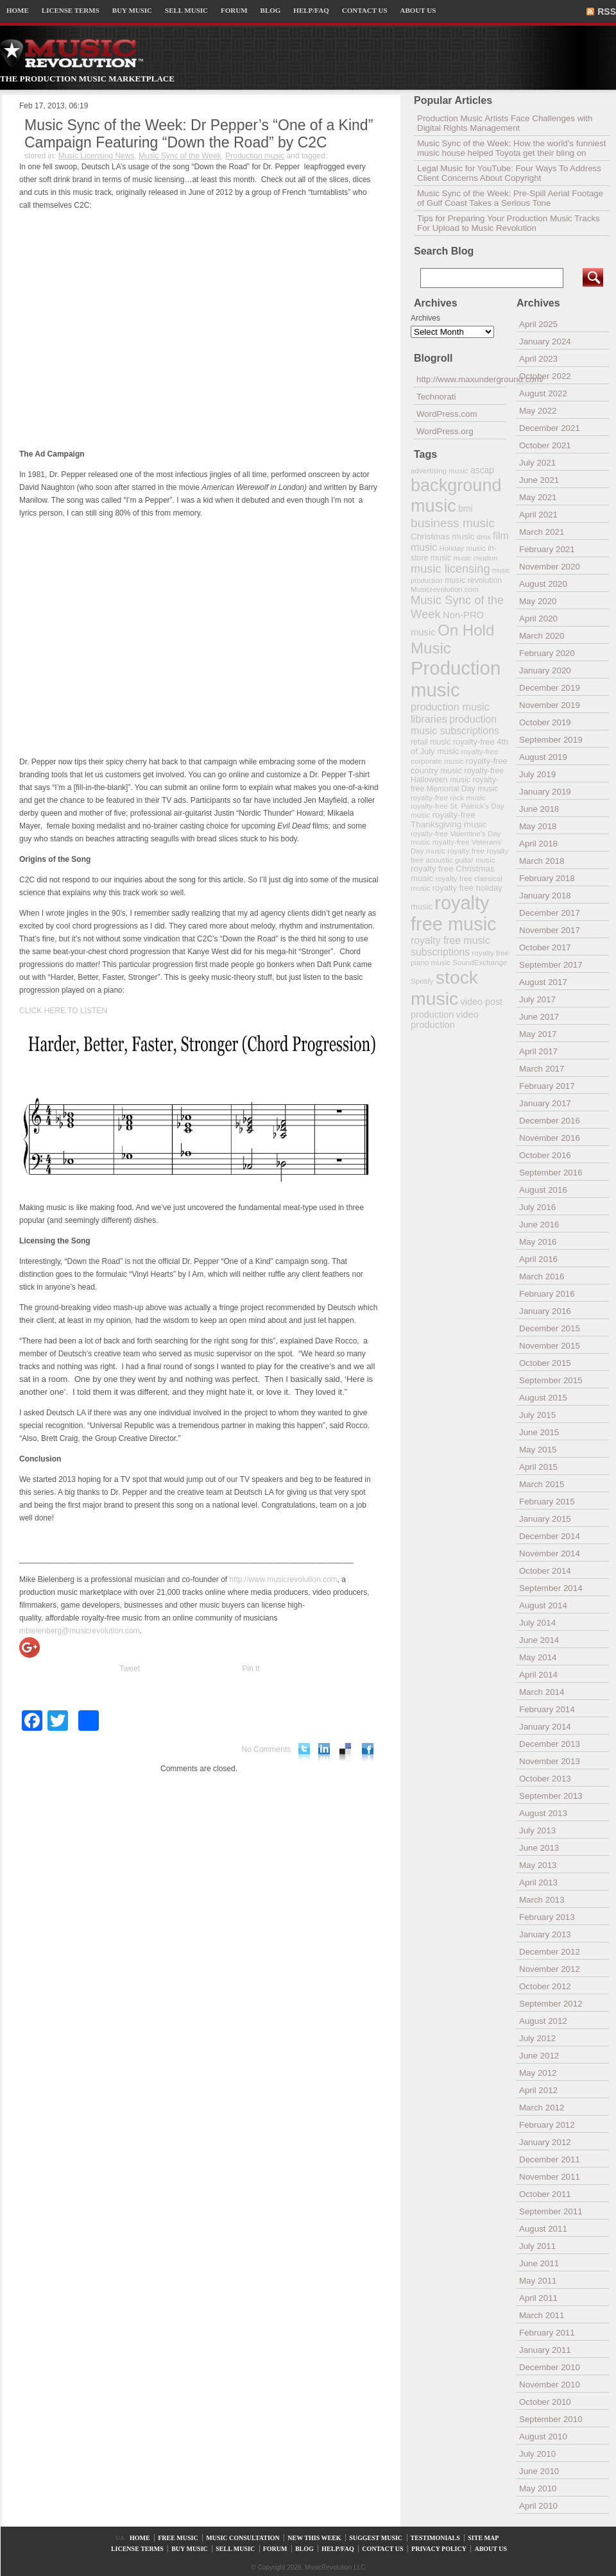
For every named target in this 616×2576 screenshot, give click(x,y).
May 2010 (538, 2488)
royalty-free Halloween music (457, 775)
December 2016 (549, 1120)
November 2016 (549, 1138)
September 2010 (551, 2419)
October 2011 (545, 2194)
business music (453, 523)
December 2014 (549, 1536)
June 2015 (539, 1432)
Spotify (422, 981)
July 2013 (537, 1830)
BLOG (271, 10)
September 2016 (551, 1172)
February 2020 (547, 653)
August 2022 (543, 393)
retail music (430, 741)
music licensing (450, 568)
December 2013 (549, 1744)
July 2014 (537, 1623)
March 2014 (541, 1692)
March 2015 (541, 1484)
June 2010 (539, 2471)
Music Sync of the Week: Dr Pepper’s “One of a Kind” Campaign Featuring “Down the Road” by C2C (198, 134)
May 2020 (538, 601)
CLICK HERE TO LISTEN (63, 1010)
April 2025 (538, 324)
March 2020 (541, 636)
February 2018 (547, 878)
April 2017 (538, 1051)
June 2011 (539, 2263)
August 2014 (543, 1605)
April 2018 (538, 843)
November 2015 (549, 1346)
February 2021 (547, 549)
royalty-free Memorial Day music (455, 784)
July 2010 (537, 2454)
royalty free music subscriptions (450, 946)
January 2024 (545, 341)
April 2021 (538, 514)
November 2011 (549, 2177)
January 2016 (545, 1311)
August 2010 (543, 2436)
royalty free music (454, 913)
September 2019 (551, 740)
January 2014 (545, 1726)
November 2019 (549, 705)
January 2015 (545, 1519)
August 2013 (543, 1813)
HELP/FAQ (311, 10)
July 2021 (537, 462)
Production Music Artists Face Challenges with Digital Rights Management (504, 123)
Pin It (250, 1668)
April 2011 (538, 2298)
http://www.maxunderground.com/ (461, 379)
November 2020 (549, 566)
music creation (475, 558)
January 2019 (545, 791)
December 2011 (549, 2159)
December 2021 (549, 428)
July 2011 (537, 2246)
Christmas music (442, 536)
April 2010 (538, 2506)
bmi (465, 508)
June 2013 (539, 1848)
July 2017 (537, 999)
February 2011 (547, 2332)
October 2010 (545, 2402)
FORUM (234, 10)
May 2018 (538, 826)
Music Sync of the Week (180, 155)
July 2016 (537, 1207)
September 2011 (551, 2211)
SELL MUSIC (186, 10)
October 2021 (545, 445)
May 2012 (538, 2073)
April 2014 (538, 1674)
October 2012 (545, 1986)
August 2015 (543, 1397)
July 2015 (537, 1415)
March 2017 (541, 1068)
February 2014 (547, 1709)
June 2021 (539, 480)
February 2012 (547, 2125)
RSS (606, 11)
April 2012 (538, 2090)
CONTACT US (365, 10)
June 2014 (539, 1640)
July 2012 (537, 2038)
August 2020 (543, 584)
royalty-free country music (459, 765)
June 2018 (539, 809)
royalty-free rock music (448, 797)
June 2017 (539, 1017)
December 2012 (549, 1952)
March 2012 (541, 2107)
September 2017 (551, 965)
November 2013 (549, 1761)
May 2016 (538, 1242)
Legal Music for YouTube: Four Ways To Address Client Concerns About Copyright (509, 173)
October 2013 (545, 1778)
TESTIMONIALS (435, 2537)
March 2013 (541, 1900)
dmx (484, 536)
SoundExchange (479, 962)
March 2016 (541, 1276)
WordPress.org (445, 431)
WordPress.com (446, 414)
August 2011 (543, 2229)
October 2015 (545, 1363)
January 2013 (545, 1934)
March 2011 (541, 2315)
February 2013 (547, 1917)
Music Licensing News (96, 155)
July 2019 (537, 774)
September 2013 (551, 1796)
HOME (17, 10)
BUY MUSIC (132, 10)
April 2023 (538, 359)
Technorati (436, 396)
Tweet (129, 1668)
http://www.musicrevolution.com (284, 1579)
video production (445, 1019)
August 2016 (543, 1190)
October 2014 (545, 1571)
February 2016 (547, 1294)
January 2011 (545, 2350)
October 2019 (545, 722)
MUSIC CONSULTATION (243, 2537)
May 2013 (538, 1865)
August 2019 (543, 757)
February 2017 (547, 1086)
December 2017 (549, 913)
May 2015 (538, 1449)
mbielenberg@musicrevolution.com (79, 1630)
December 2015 (549, 1328)
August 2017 (543, 982)
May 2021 (538, 497)
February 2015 (547, 1501)
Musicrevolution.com (445, 589)
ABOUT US (418, 10)
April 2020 (538, 618)
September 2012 (551, 2003)
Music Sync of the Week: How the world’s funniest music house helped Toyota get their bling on (511, 148)
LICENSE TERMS (70, 10)
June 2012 (539, 2055)
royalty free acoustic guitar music (459, 855)
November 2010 (549, 2384)
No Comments (266, 1749)
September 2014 (551, 1588)
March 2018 (541, 861)
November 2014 (549, 1553)
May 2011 (538, 2281)
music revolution (473, 580)
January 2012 (545, 2142)
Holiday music (463, 548)
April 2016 (538, 1259)
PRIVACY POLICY (438, 2548)
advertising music (439, 470)
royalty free (465, 850)
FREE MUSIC (178, 2537)
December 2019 (549, 688)
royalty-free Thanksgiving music (448, 819)
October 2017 (545, 947)
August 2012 (543, 2021)
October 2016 (545, 1155)
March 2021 (541, 532)
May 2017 (538, 1034)
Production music (254, 155)
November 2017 (549, 930)
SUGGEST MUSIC (375, 2537)
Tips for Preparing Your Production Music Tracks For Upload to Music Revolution (508, 223)
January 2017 (545, 1103)
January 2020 (545, 670)
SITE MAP (483, 2537)
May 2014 (538, 1657)
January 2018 (545, 895)
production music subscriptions (455, 725)
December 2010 (549, 2367)
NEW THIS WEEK (314, 2537)
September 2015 (551, 1380)
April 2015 (538, 1467)
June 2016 (539, 1224)
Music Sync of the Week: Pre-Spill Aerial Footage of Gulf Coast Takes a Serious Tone (510, 198)
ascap (482, 470)
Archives (425, 318)
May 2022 (538, 411)
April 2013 (538, 1882)
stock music (444, 988)
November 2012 (549, 1969)
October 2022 (545, 376)
